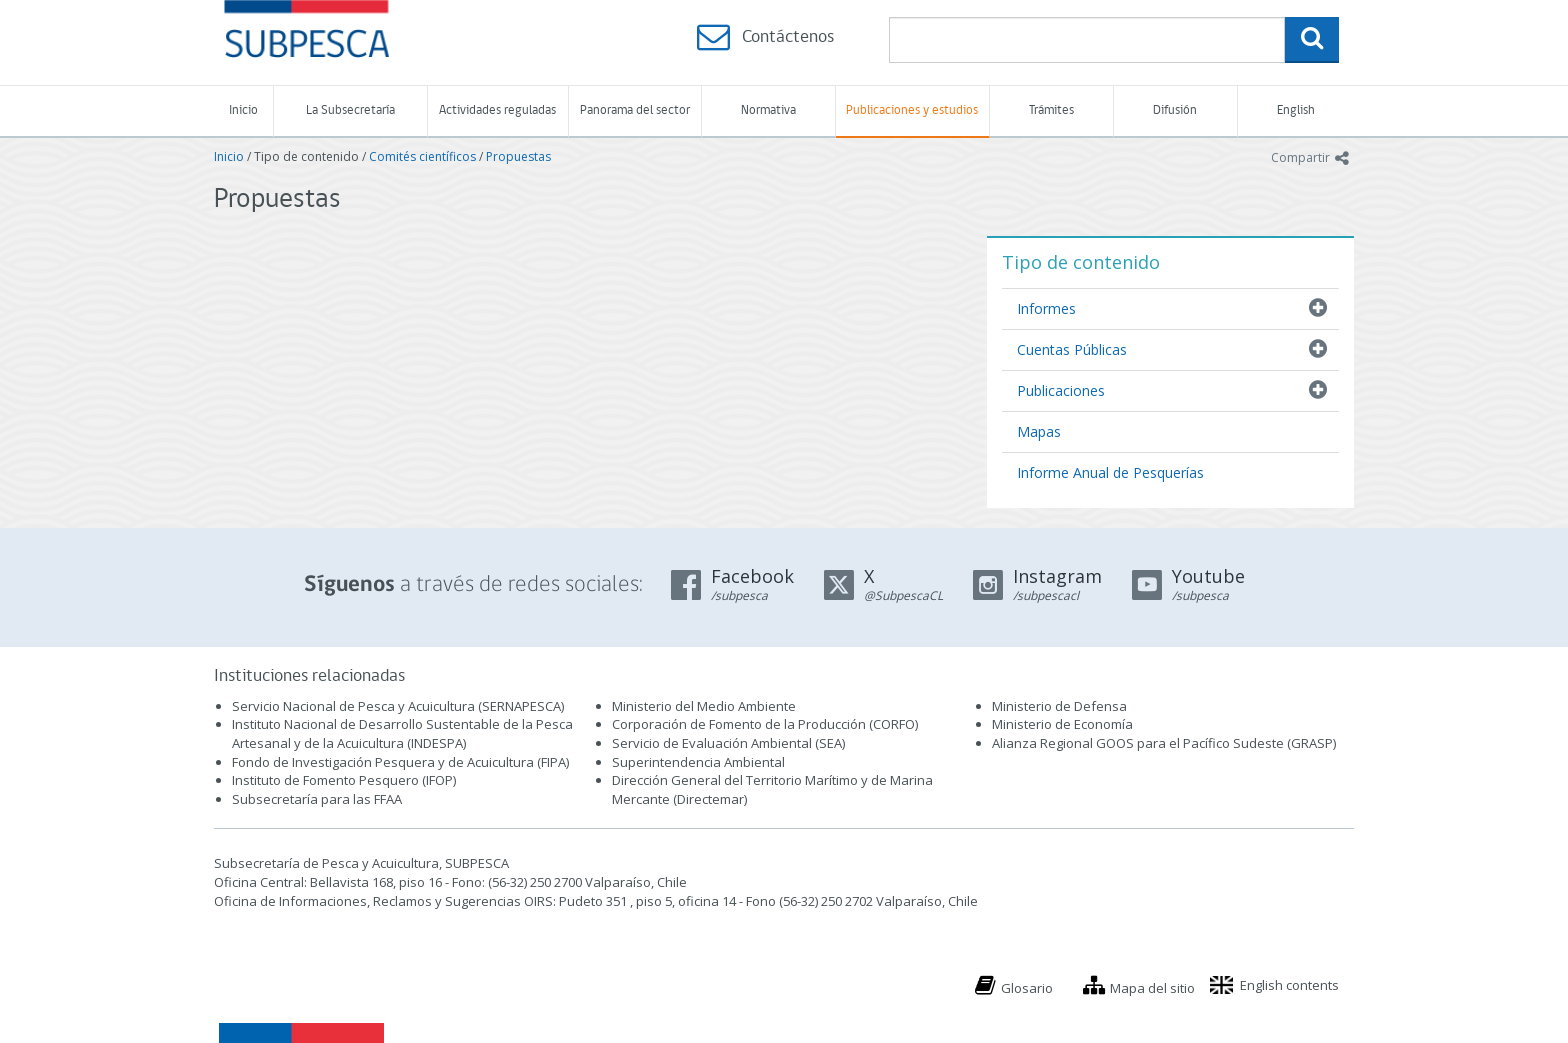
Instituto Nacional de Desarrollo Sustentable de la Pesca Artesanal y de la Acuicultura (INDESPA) (402, 733)
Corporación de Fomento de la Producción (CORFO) (765, 724)
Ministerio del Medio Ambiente (704, 706)
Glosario (1027, 988)
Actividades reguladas (497, 110)
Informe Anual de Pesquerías (1110, 472)
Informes (1046, 308)
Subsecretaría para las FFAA (317, 799)
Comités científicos (422, 156)
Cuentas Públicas (1072, 349)
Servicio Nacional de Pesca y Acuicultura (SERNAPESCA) (398, 706)
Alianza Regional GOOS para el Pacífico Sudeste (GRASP (1162, 743)
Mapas (1039, 431)
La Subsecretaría (350, 110)
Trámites (1051, 110)
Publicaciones (1061, 390)
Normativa (768, 110)
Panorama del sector (635, 110)
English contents (1289, 985)
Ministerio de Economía (1062, 724)
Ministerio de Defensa (1059, 706)
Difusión (1175, 110)
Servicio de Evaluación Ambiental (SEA (727, 743)
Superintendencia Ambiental (698, 762)
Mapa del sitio (1152, 988)
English (1296, 110)
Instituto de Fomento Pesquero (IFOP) (344, 780)
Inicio (243, 110)
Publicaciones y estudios (912, 110)
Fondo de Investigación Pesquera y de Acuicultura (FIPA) (400, 762)
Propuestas (518, 156)
